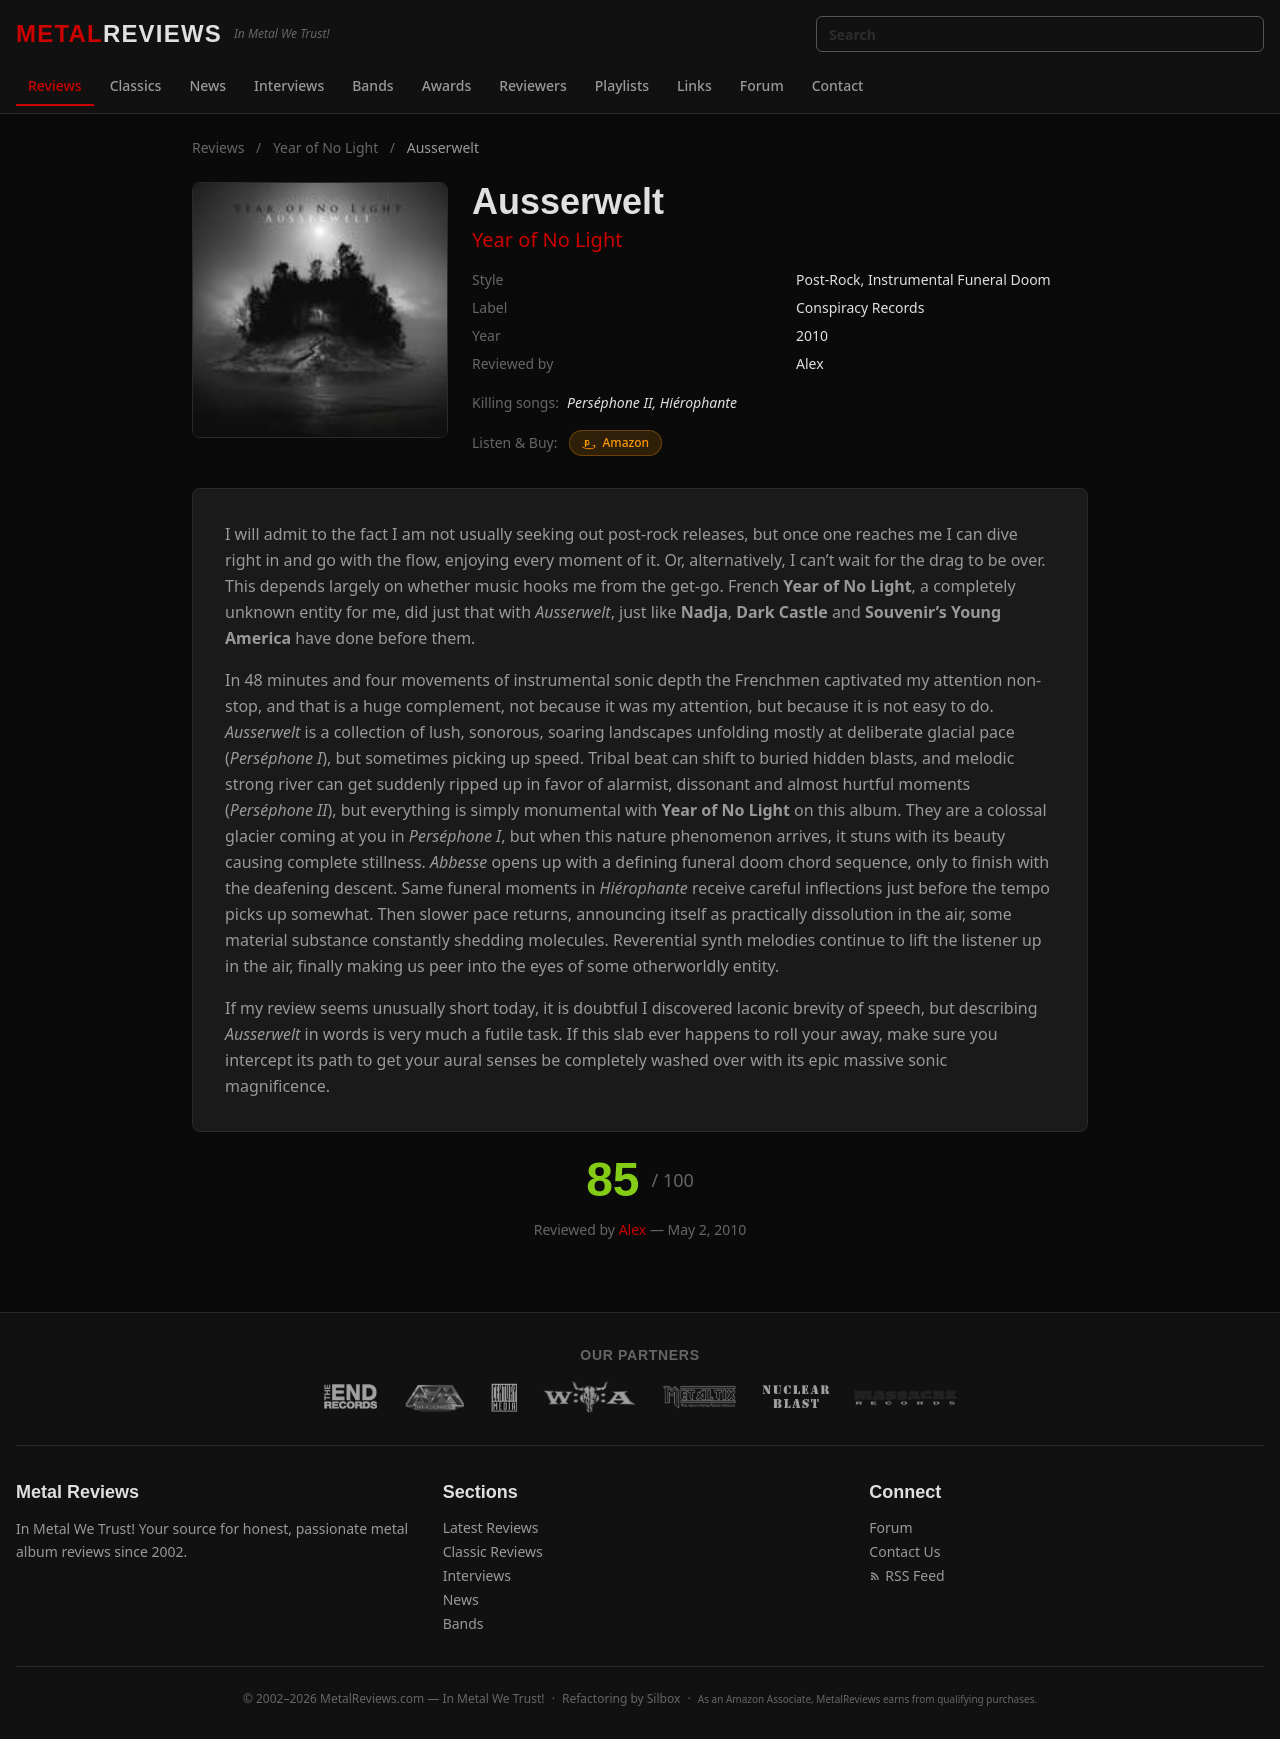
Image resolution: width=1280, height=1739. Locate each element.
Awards (447, 85)
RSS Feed (906, 1575)
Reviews (55, 85)
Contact (838, 85)
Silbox (664, 1698)
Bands (372, 85)
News (207, 85)
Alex (810, 363)
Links (694, 85)
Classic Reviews (493, 1551)
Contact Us (904, 1551)
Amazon (615, 442)
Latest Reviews (491, 1527)
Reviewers (533, 85)
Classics (136, 85)
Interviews (289, 85)
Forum (762, 85)
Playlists (622, 85)
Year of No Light (325, 147)
